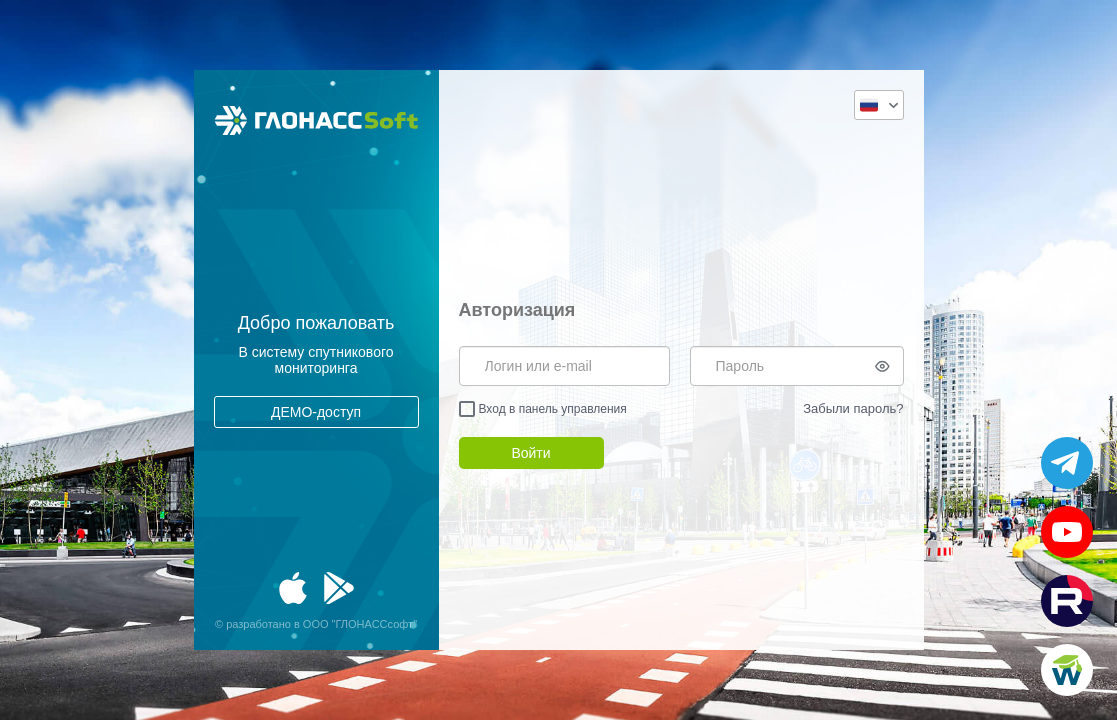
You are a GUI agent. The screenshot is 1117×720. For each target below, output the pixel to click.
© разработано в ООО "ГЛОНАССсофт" (316, 624)
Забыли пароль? (853, 408)
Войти (530, 453)
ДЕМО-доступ (316, 412)
